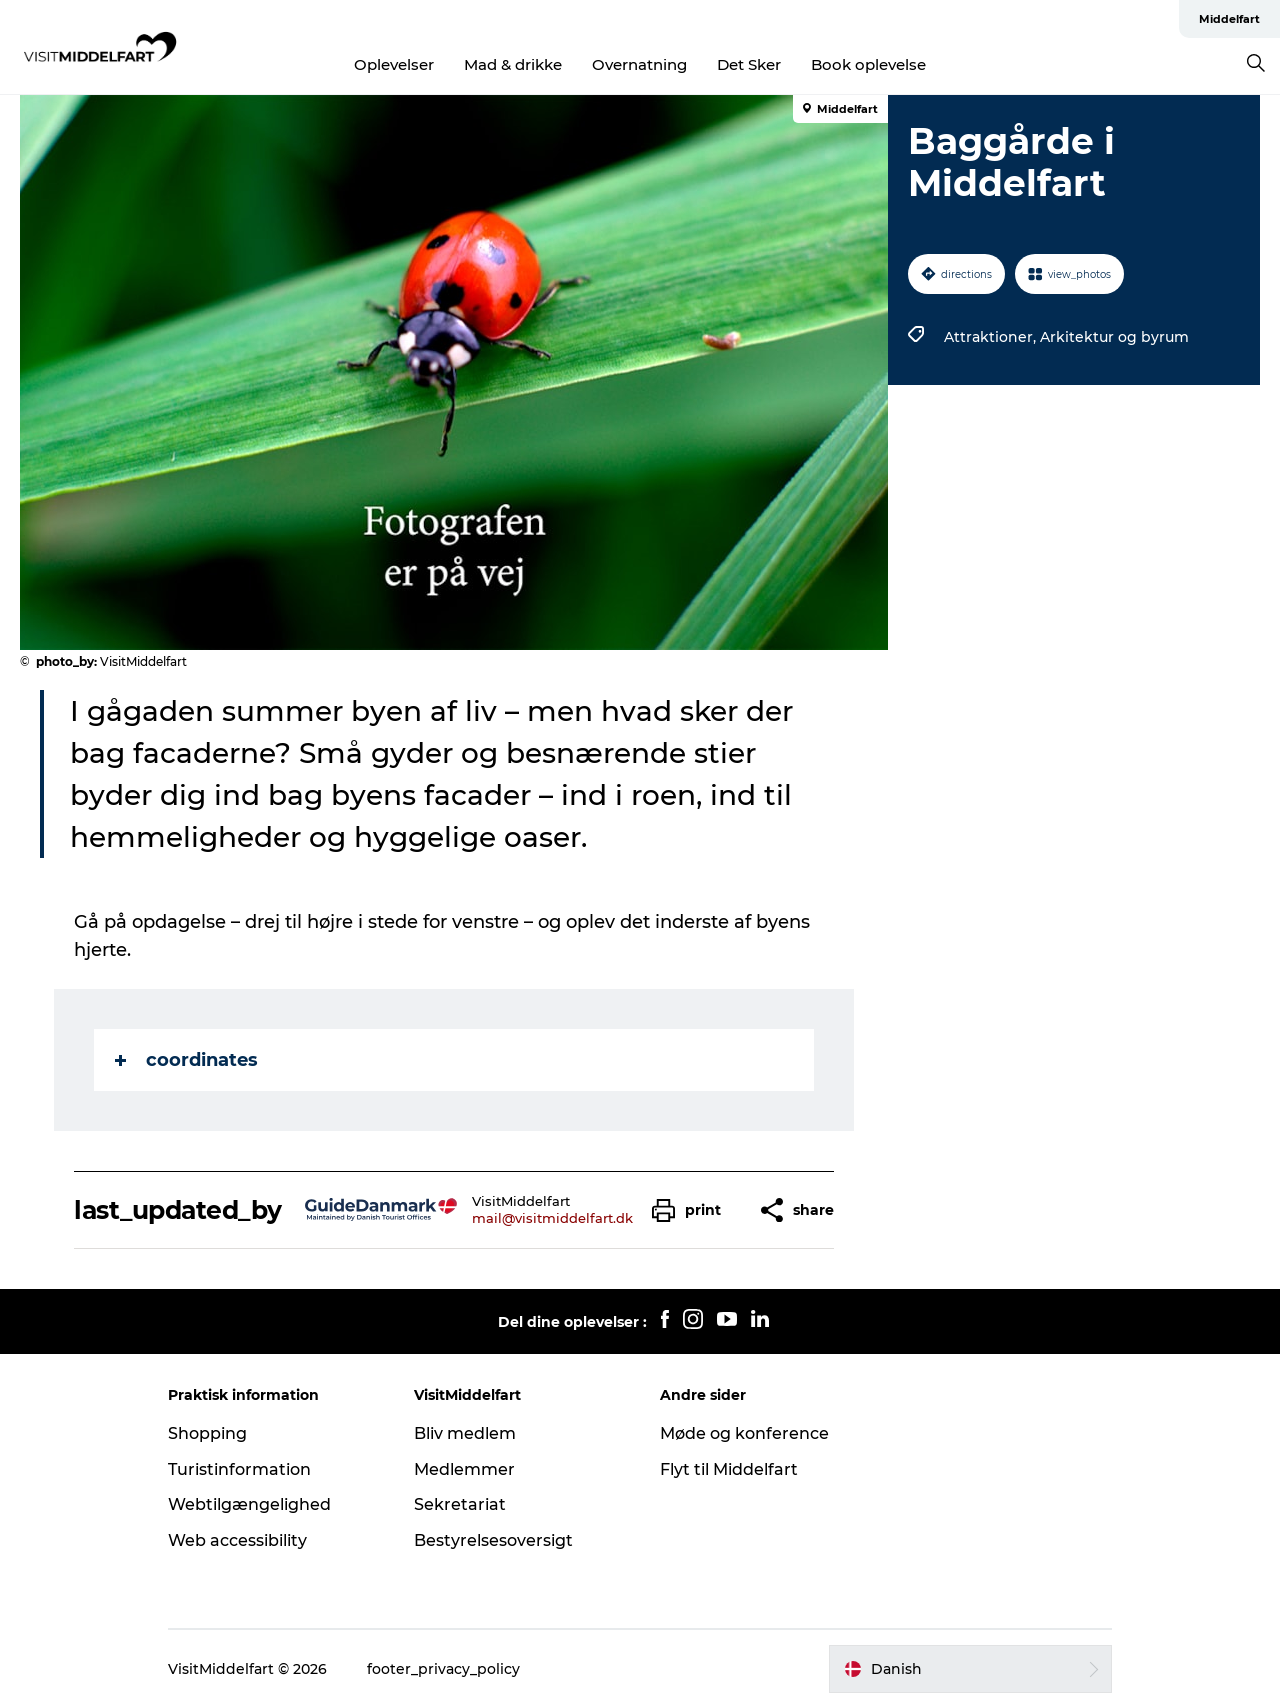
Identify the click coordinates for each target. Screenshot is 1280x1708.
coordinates (186, 1060)
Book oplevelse (868, 64)
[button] (691, 1210)
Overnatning (639, 64)
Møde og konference (744, 1433)
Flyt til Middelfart (729, 1469)
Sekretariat (460, 1504)
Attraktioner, (992, 337)
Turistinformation (239, 1469)
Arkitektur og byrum (1114, 337)
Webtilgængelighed (249, 1504)
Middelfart (1229, 19)
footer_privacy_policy (443, 1669)
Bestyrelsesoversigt (493, 1540)
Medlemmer (464, 1469)
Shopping (207, 1433)
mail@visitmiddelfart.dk (552, 1218)
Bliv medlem (465, 1433)
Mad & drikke (513, 64)
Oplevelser (394, 64)
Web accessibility (237, 1540)
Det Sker (749, 64)
